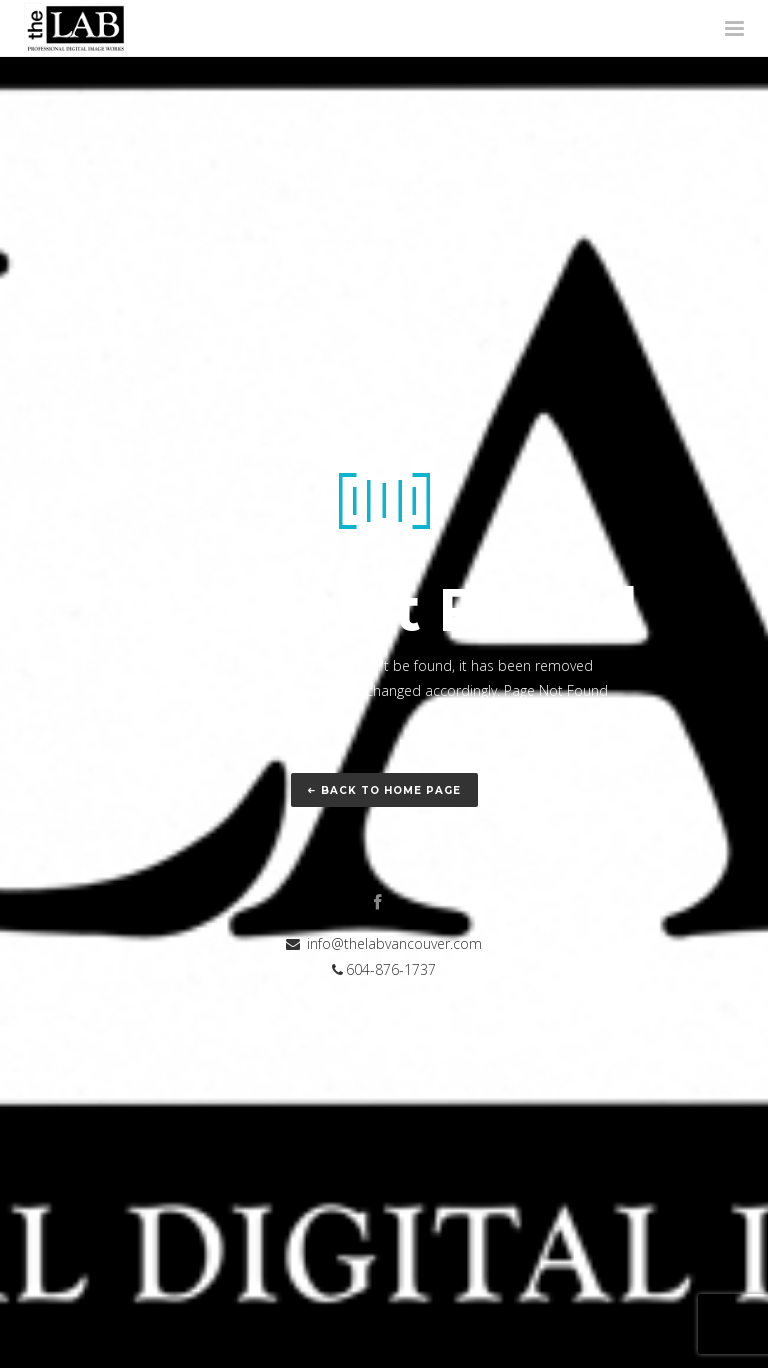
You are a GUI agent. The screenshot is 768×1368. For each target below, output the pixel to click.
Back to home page (384, 790)
